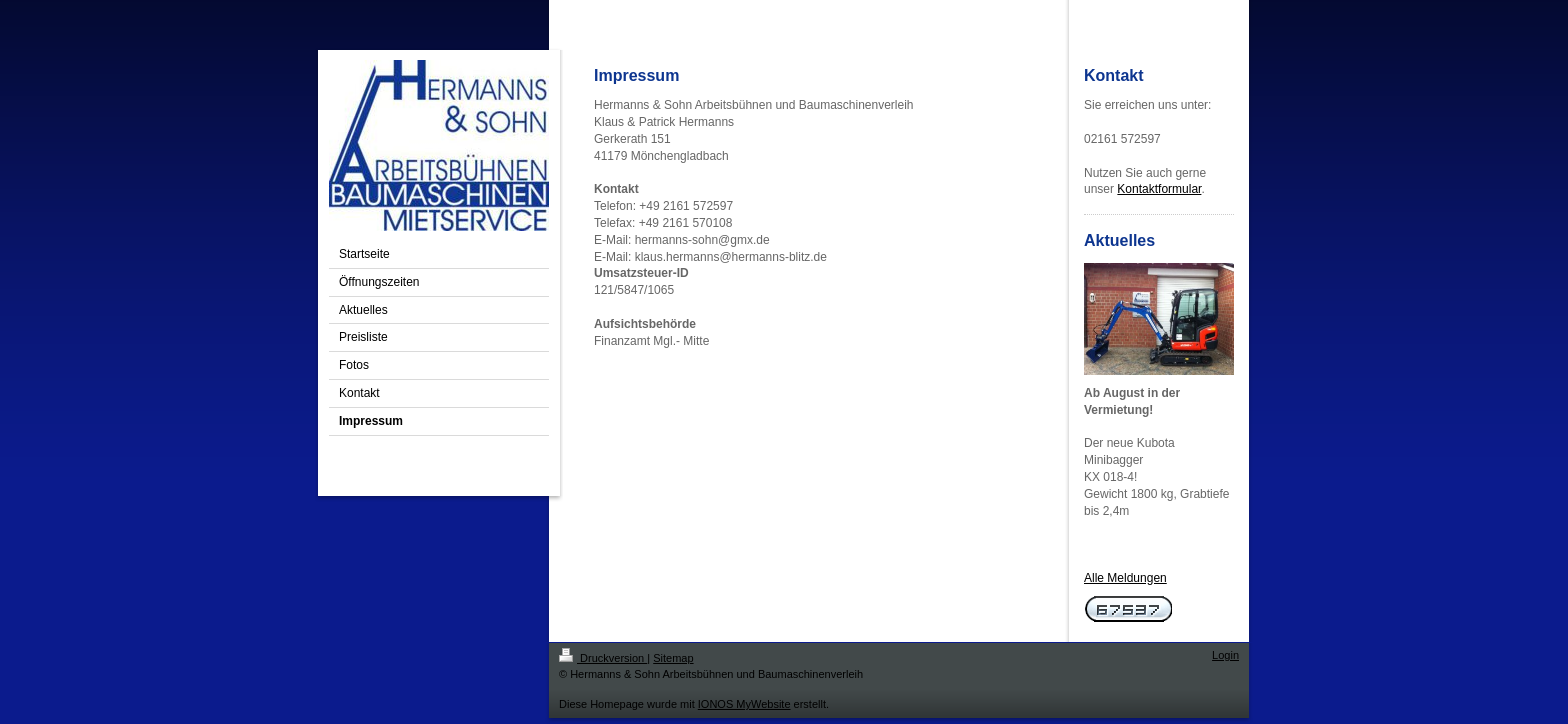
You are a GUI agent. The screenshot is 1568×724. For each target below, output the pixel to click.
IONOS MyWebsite (744, 704)
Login (1225, 655)
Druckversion (603, 658)
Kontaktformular (1159, 189)
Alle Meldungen (1125, 578)
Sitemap (673, 658)
